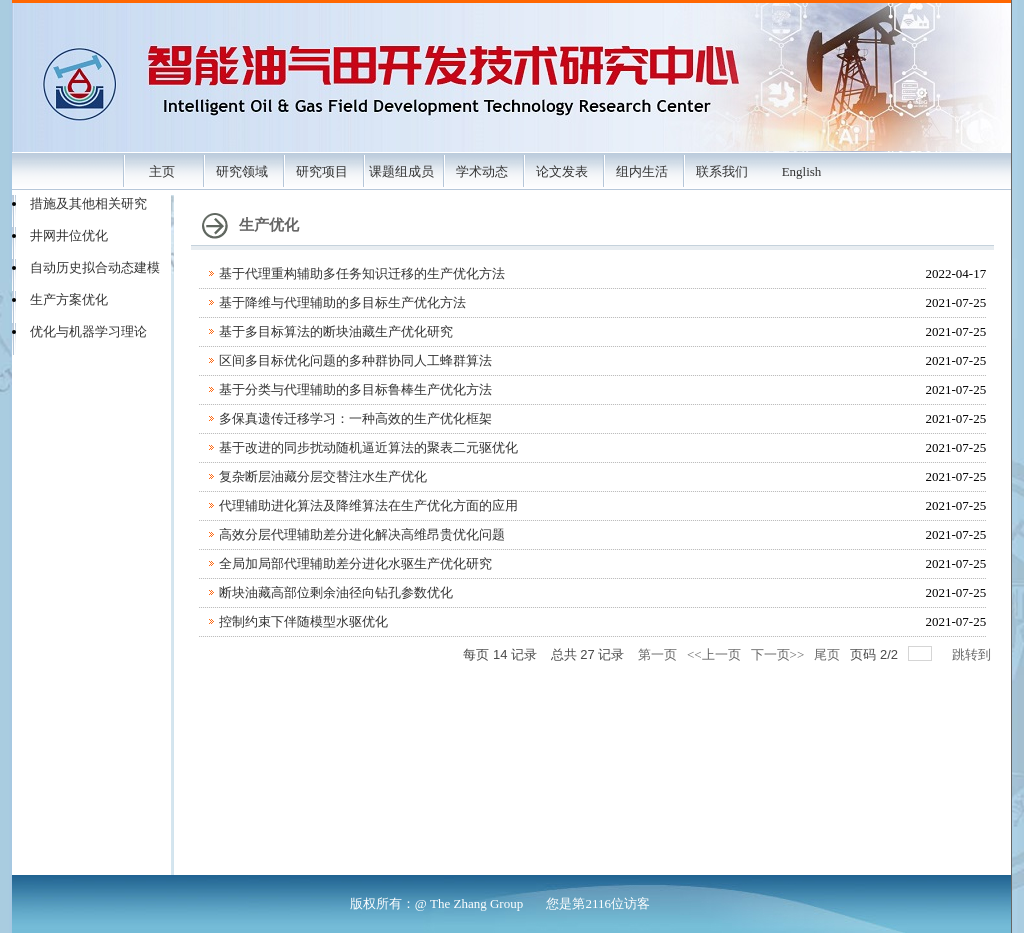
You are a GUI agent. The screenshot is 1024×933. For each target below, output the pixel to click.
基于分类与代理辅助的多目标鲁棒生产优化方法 (355, 389)
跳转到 (973, 654)
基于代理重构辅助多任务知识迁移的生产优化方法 (362, 273)
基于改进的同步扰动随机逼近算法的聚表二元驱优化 (368, 447)
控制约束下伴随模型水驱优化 (303, 621)
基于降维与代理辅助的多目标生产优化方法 (342, 302)
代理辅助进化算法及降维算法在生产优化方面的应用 (368, 505)
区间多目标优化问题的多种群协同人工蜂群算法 (355, 360)
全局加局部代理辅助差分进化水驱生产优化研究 (355, 563)
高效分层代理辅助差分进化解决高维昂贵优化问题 (362, 534)
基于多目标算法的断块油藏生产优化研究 (336, 331)
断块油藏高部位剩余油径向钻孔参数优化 (336, 592)
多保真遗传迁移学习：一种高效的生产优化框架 (355, 418)
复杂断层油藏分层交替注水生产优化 (323, 476)
